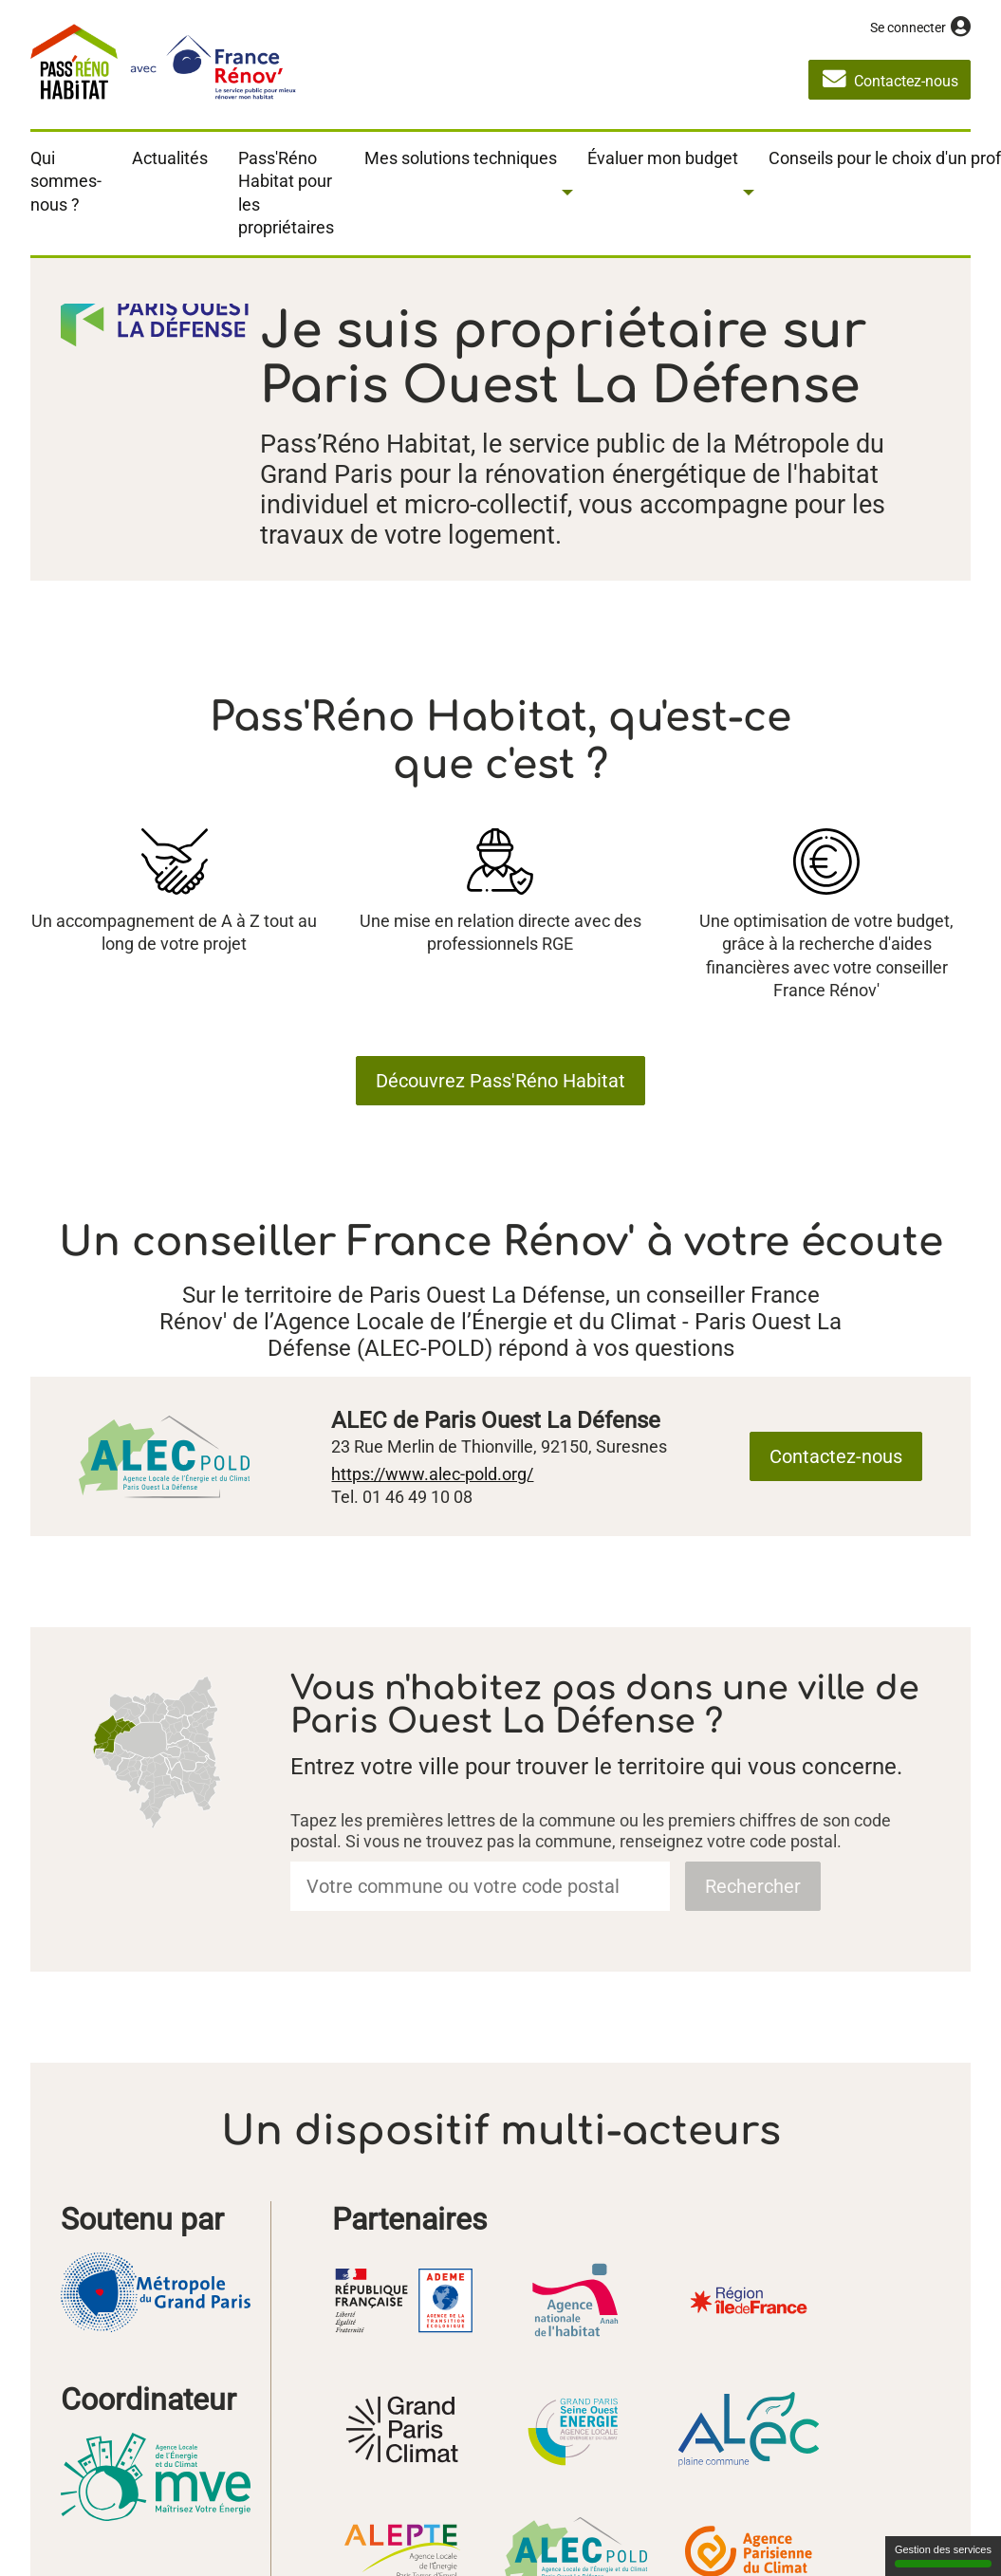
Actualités (170, 158)
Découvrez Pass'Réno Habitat (500, 1080)
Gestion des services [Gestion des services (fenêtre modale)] (943, 2555)
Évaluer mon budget (662, 158)
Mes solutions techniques (460, 158)
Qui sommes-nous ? (66, 181)
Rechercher (753, 1886)
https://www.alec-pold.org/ (432, 1474)
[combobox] (480, 1886)
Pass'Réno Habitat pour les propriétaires (286, 193)
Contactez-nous (835, 1456)
